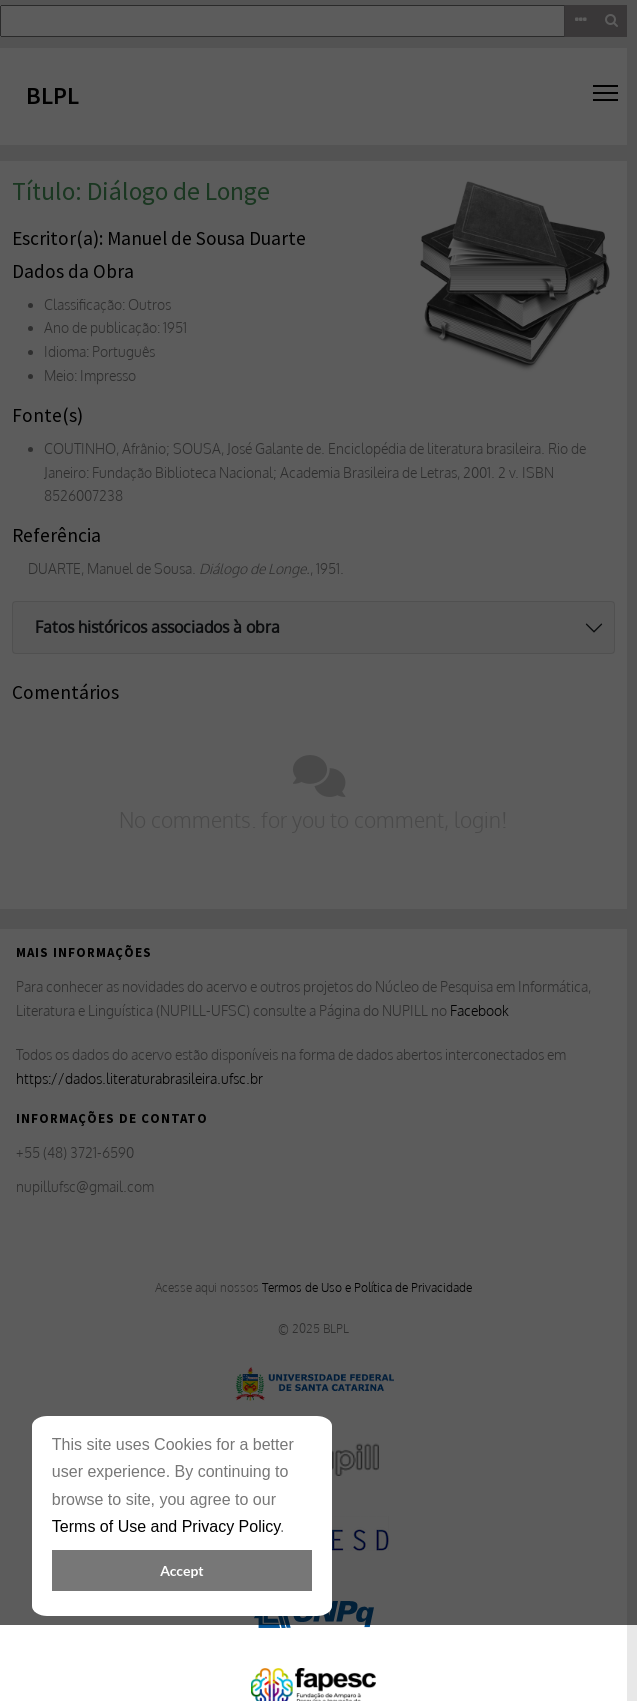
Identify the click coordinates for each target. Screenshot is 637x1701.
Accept (181, 1570)
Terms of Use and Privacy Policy (166, 1526)
